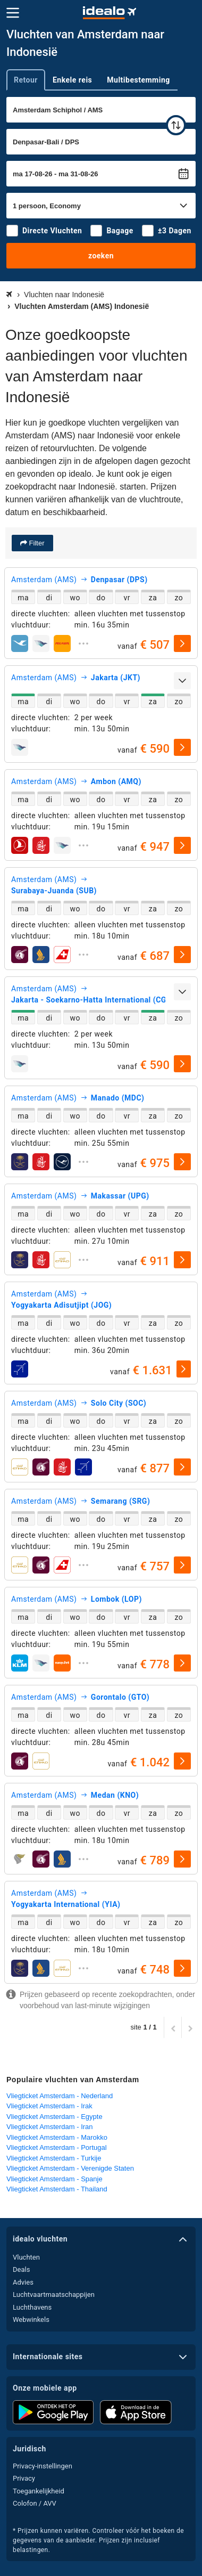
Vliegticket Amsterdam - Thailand (56, 2189)
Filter (36, 543)
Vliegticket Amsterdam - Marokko (56, 2137)
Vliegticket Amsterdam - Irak (49, 2106)
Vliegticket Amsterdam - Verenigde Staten (70, 2168)
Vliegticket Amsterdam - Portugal (56, 2147)
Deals (21, 2269)
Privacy (24, 2478)
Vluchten (26, 2257)
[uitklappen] (83, 643)
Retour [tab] (26, 80)
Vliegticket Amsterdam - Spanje (54, 2179)
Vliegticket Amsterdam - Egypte (54, 2117)
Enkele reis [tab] (72, 80)
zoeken (101, 255)
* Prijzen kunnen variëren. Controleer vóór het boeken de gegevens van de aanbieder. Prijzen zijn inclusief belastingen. (98, 2540)
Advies (23, 2282)
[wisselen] (176, 125)
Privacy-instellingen (42, 2466)
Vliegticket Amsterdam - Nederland (59, 2096)
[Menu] (12, 12)
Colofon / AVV (34, 2503)
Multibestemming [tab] (138, 80)
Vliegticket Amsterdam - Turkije (53, 2158)
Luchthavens (32, 2307)
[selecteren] (182, 643)
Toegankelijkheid (38, 2491)
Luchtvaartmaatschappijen (54, 2294)
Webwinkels (31, 2320)
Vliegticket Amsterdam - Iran (49, 2127)
